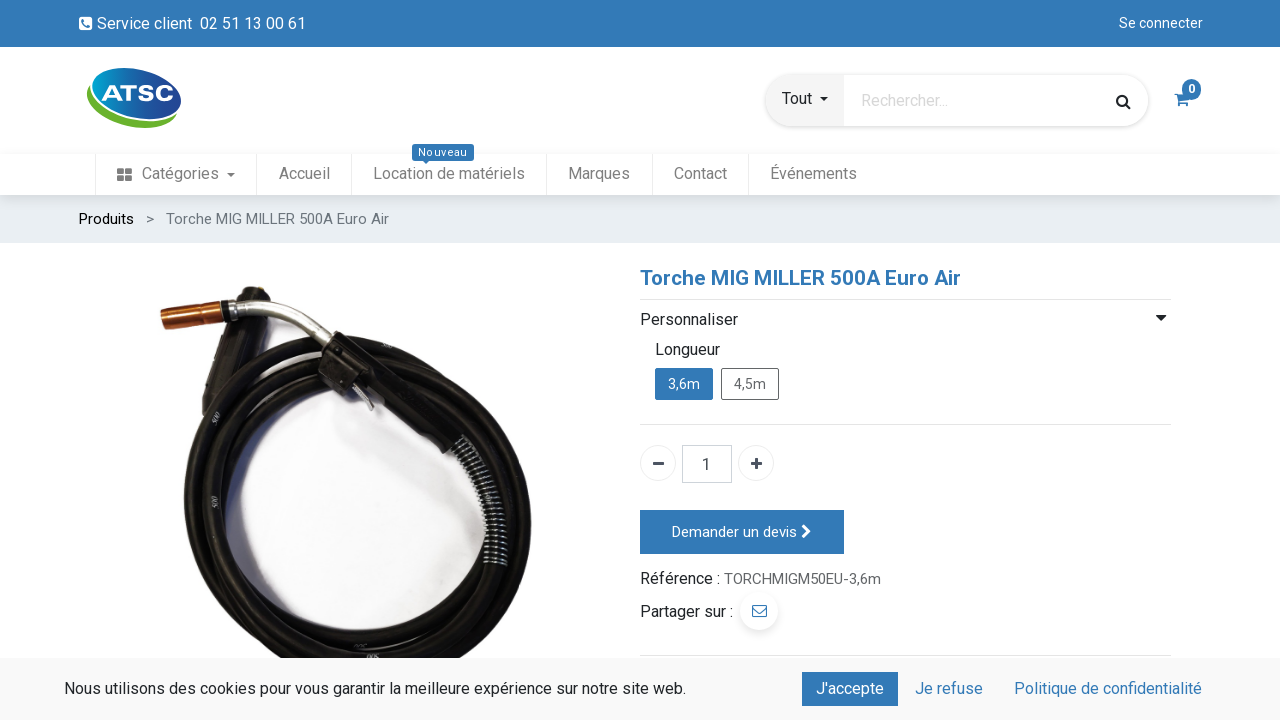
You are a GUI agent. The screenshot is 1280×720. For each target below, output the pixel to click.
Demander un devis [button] (742, 532)
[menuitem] (176, 174)
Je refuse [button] (949, 688)
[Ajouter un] (756, 463)
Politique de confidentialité (1108, 688)
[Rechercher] (1123, 101)
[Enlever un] (658, 463)
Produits (106, 219)
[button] (805, 101)
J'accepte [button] (850, 688)
